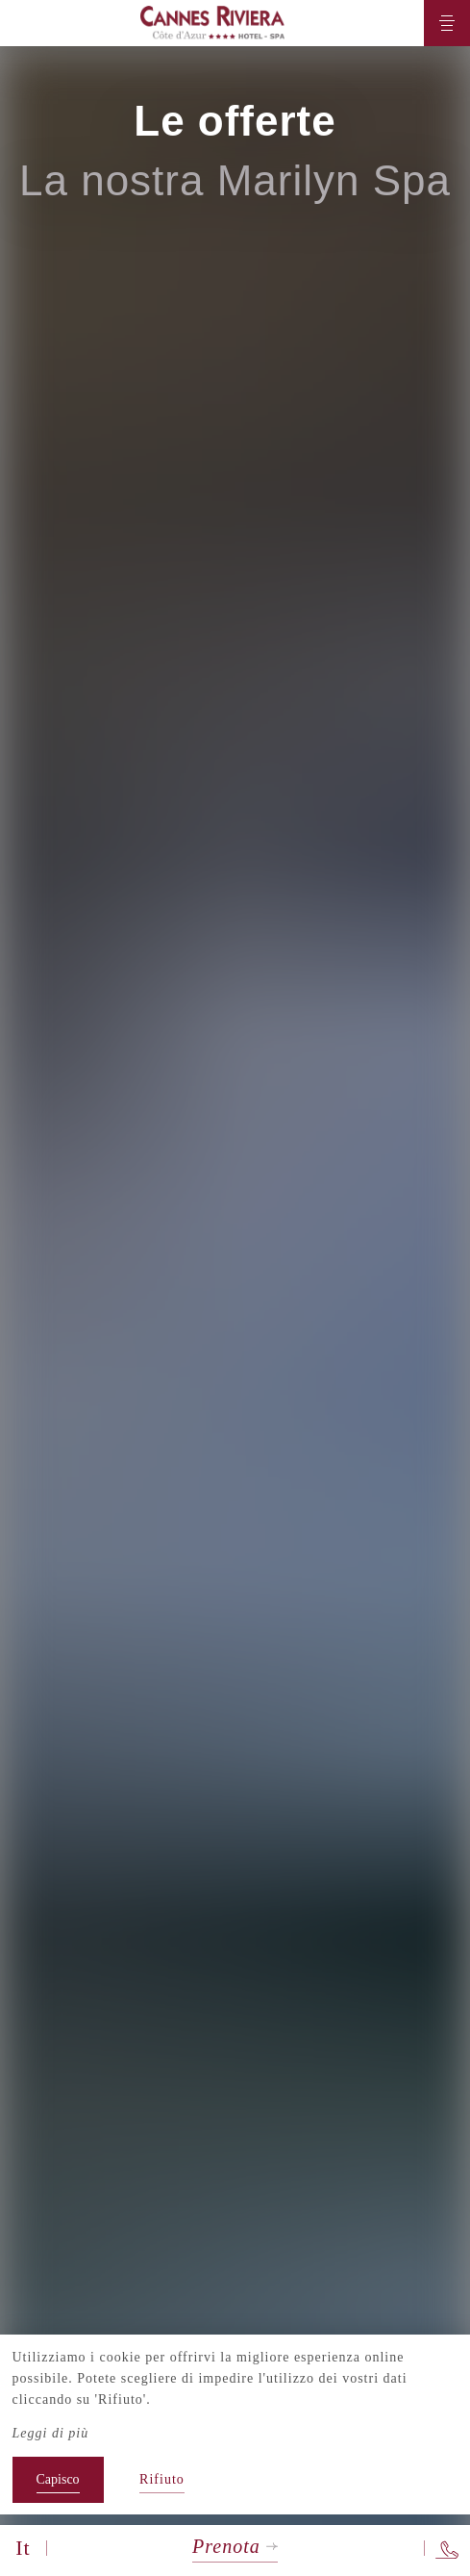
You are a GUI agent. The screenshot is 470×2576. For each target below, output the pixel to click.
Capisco (58, 2479)
